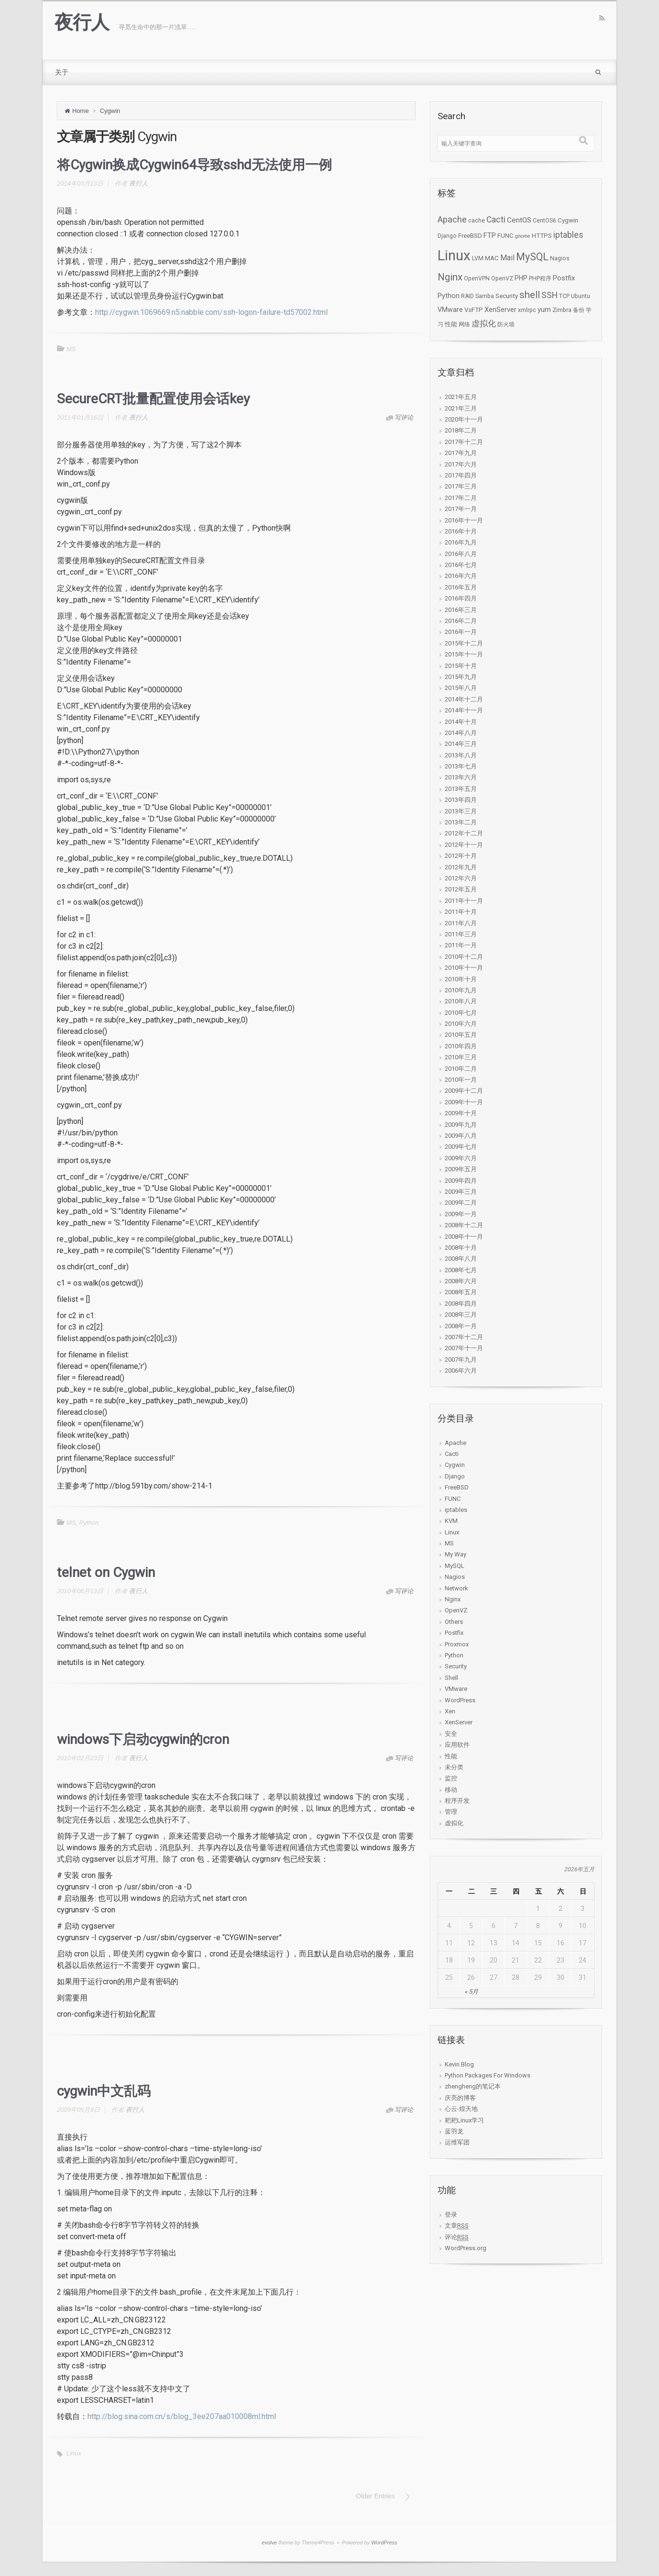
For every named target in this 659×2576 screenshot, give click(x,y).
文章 (457, 2226)
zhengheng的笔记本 (473, 2086)
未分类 (454, 1767)
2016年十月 (461, 531)
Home (80, 110)
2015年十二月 (464, 643)
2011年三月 (461, 934)
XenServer (458, 1722)
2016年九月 (461, 542)
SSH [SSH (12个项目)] (549, 295)
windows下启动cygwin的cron (143, 1739)
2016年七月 (461, 564)
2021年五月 (461, 396)
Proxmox (457, 1644)
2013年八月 (461, 755)
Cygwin (110, 110)
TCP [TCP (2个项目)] (564, 296)
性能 (451, 1756)
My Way (455, 1554)
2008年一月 (461, 1326)
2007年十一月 (464, 1348)
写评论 (404, 417)
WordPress (460, 1700)
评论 (457, 2237)
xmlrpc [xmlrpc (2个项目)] (527, 310)
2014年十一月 (464, 710)
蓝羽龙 (454, 2131)
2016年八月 (461, 553)
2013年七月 (461, 766)
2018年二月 (461, 430)
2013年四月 (461, 799)
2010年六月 (461, 1023)
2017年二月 (461, 497)
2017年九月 (461, 452)
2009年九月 (461, 1124)
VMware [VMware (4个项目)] (450, 309)
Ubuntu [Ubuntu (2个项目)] (580, 296)
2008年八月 (461, 1258)
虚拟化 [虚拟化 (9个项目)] (484, 323)
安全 (451, 1733)
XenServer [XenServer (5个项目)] (500, 309)
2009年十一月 (464, 1102)
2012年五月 (461, 889)
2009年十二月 (464, 1090)
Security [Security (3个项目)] (506, 296)
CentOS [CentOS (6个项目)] (519, 220)
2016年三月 (461, 609)
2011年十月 (461, 911)
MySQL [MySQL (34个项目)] (532, 257)
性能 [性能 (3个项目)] (451, 324)
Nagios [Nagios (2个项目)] (560, 258)
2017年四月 (461, 475)
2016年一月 (461, 631)
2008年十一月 (464, 1236)
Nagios (455, 1576)
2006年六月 (461, 1370)
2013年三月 (461, 811)
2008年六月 (461, 1281)
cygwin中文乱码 (104, 2091)
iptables (456, 1509)
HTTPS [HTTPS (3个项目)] (542, 235)
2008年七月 (461, 1270)
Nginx (453, 1599)
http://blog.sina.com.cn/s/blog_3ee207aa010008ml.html (182, 2416)
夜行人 (82, 22)
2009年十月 (461, 1113)
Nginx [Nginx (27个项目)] (450, 277)
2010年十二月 (464, 956)
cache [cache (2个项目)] (476, 220)
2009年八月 (461, 1135)
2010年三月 (461, 1057)
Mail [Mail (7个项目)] (507, 257)
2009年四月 (461, 1180)
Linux (73, 2453)
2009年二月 (461, 1202)
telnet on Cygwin (106, 1572)
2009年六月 (461, 1158)
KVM (451, 1520)
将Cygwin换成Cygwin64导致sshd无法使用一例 (194, 165)
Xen (450, 1711)
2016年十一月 (464, 520)
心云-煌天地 (461, 2108)
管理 (451, 1811)
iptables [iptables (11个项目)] (568, 235)
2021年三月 (461, 408)
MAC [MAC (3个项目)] (492, 258)
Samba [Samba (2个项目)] (484, 296)
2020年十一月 (464, 419)
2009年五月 (461, 1169)
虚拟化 (454, 1823)
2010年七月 (461, 1012)
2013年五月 (461, 788)
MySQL (454, 1565)
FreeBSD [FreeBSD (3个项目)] (470, 235)
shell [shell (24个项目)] (529, 294)
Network (456, 1588)
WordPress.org (465, 2248)
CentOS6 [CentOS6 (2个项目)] (544, 220)
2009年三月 (461, 1191)
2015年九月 (461, 676)
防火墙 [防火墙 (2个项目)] (506, 324)
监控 (451, 1778)
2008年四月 (461, 1303)
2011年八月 (461, 923)
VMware (456, 1688)
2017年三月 (461, 486)
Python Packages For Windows (487, 2075)
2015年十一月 (464, 654)
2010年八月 (461, 1001)
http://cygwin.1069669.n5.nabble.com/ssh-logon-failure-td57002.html (211, 312)
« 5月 (471, 1991)
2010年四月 (461, 1046)
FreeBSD (457, 1487)
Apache (455, 1442)
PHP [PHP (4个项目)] (521, 278)
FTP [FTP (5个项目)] (489, 235)
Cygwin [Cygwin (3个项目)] (568, 220)
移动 (451, 1789)
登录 (451, 2214)
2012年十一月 (464, 844)
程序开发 (457, 1800)
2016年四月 (461, 598)
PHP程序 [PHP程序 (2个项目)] (540, 278)
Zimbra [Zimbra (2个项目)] (561, 310)
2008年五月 (461, 1292)
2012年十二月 (464, 833)
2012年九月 (461, 867)
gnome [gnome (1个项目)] (522, 236)
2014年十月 (461, 721)
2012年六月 (461, 878)
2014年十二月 (464, 699)
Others (454, 1621)
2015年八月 (461, 687)
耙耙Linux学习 (464, 2120)
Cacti (452, 1453)
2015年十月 (461, 665)
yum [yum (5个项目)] (544, 309)
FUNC (453, 1498)
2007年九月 (461, 1359)
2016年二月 (461, 620)
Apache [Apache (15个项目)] (452, 219)
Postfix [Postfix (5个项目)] (564, 278)
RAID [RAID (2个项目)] (467, 296)
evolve (269, 2542)
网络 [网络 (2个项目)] (464, 324)
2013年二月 (461, 822)
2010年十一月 (464, 967)
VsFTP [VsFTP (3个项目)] (473, 309)
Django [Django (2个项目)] (447, 236)
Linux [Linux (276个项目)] (454, 255)
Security (456, 1666)
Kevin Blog (459, 2064)
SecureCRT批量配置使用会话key (153, 399)
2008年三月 (461, 1314)
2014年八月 (461, 732)
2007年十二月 (464, 1337)
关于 (61, 72)
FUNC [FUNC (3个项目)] (505, 235)
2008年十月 (461, 1247)
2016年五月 (461, 587)
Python (89, 1522)
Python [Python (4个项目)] (449, 296)
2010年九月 (461, 990)
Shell (451, 1677)
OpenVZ (456, 1610)
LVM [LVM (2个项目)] (477, 258)
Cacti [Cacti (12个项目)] (495, 219)
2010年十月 (461, 979)
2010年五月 (461, 1034)
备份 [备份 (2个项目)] (578, 310)
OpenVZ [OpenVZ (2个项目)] (502, 278)
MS (71, 349)
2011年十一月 (464, 900)
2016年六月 (461, 575)
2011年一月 (461, 945)
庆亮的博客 (460, 2097)
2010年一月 (461, 1079)
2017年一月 (461, 508)
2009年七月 (461, 1146)
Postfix (454, 1632)
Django (455, 1476)
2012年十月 (461, 855)
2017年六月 (461, 464)
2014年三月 (461, 743)
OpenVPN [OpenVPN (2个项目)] (477, 278)
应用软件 (457, 1744)
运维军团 (457, 2142)
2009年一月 (461, 1214)
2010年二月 (461, 1068)
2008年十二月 (464, 1225)
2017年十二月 (464, 441)
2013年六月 (461, 777)
